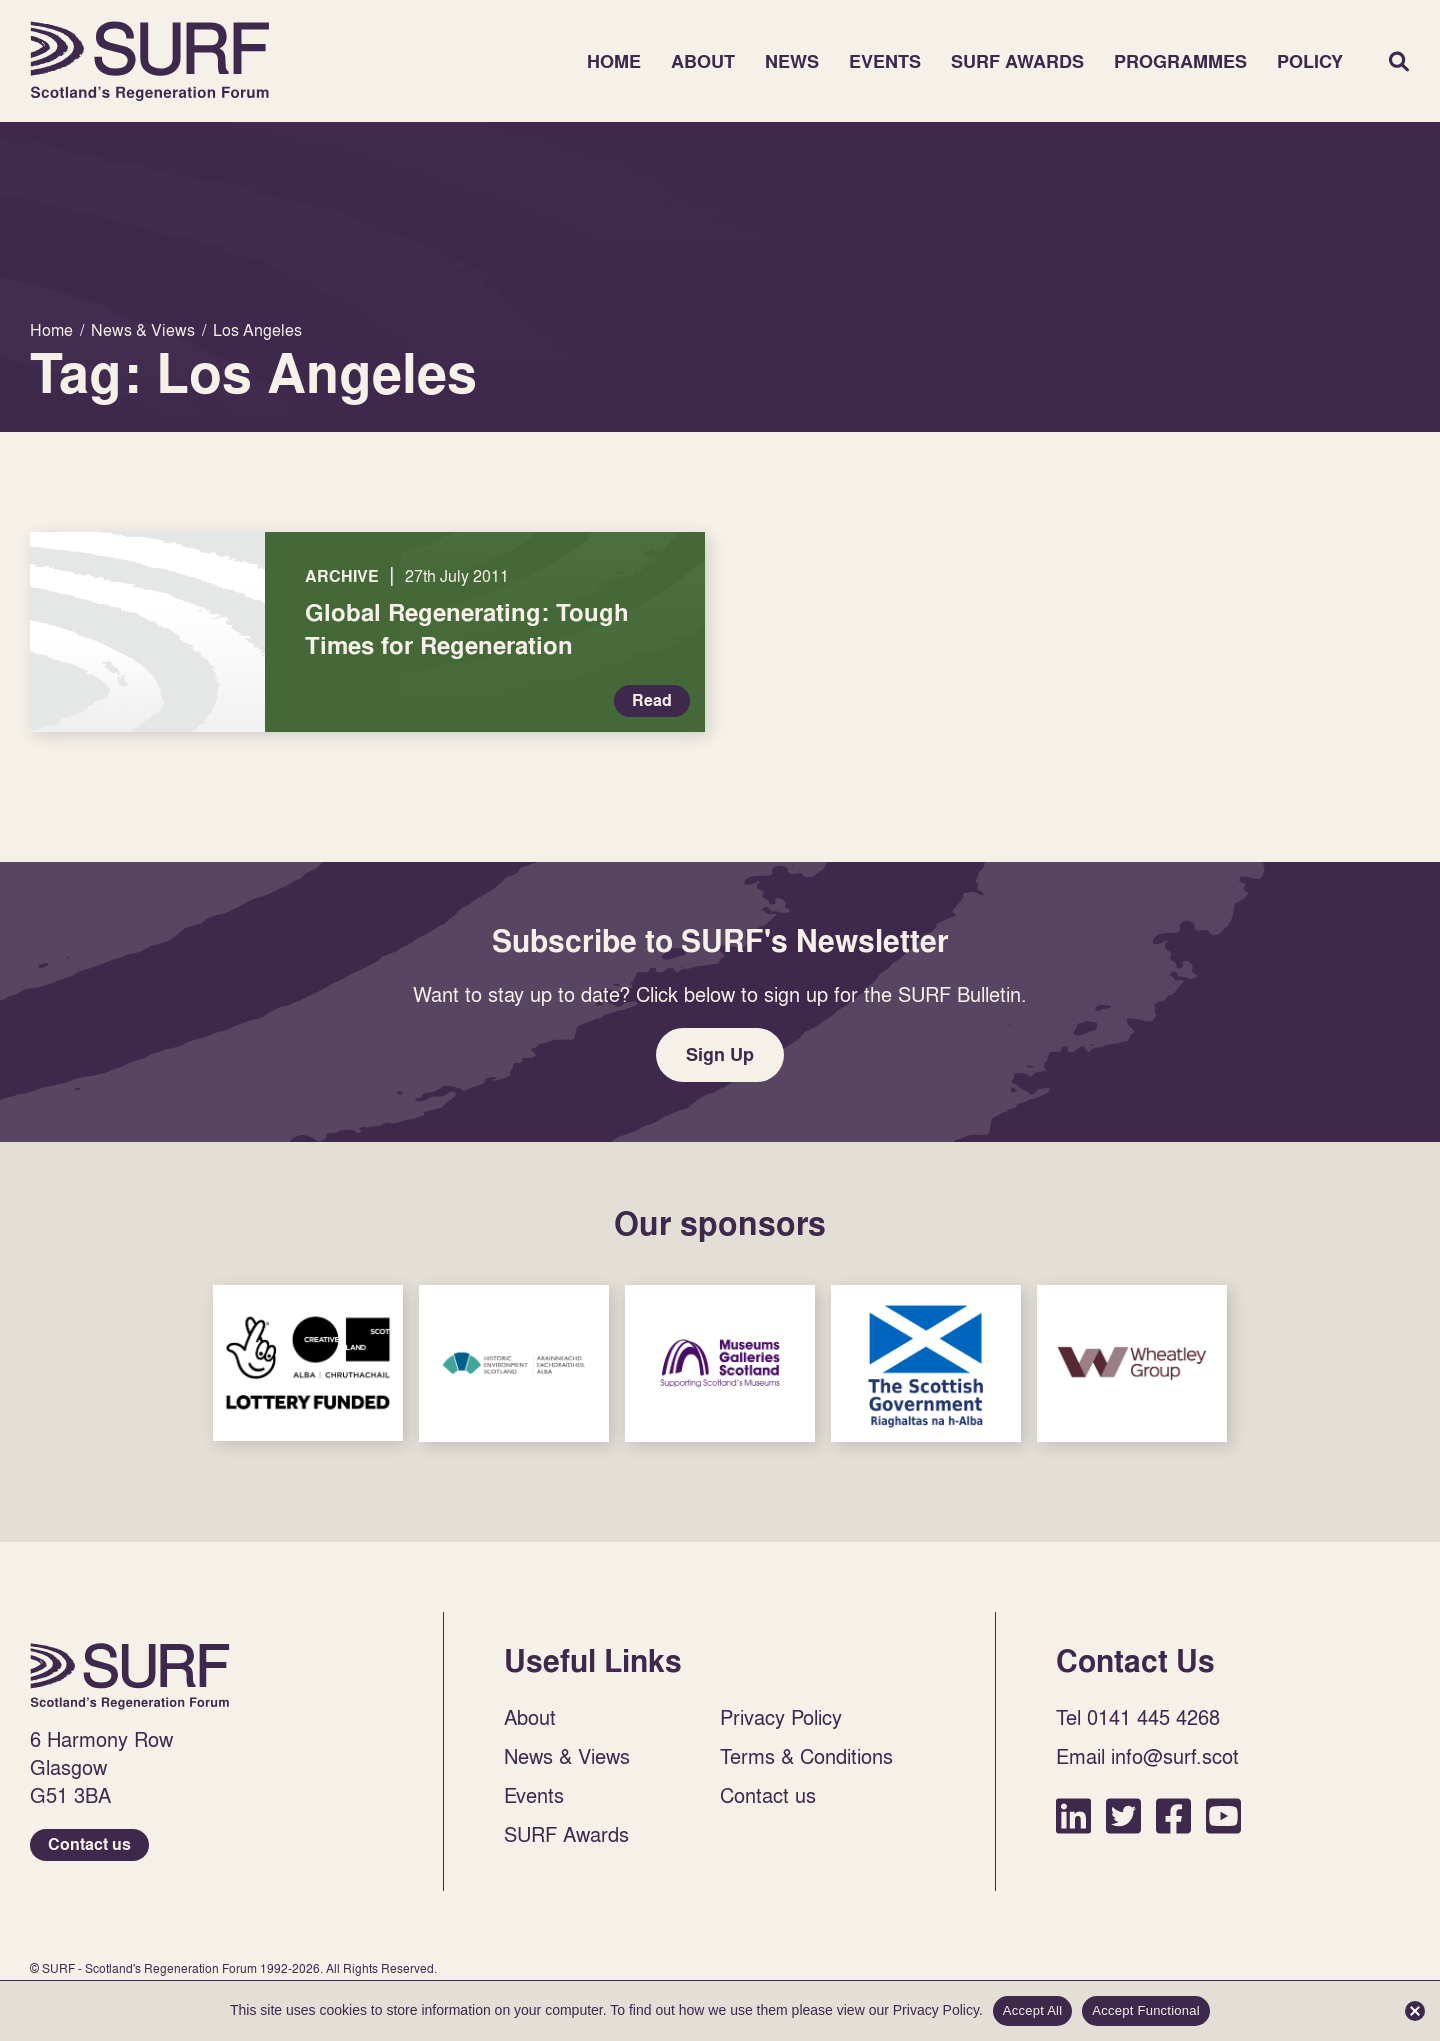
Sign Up (720, 1054)
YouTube (1223, 1815)
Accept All (1033, 2010)
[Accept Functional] (1415, 2011)
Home (150, 61)
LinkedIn (1073, 1815)
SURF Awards (1017, 61)
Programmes (1180, 61)
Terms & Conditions (806, 1756)
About (703, 61)
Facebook (1173, 1815)
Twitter (1123, 1815)
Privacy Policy (781, 1717)
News (792, 61)
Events (885, 61)
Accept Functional (1146, 2010)
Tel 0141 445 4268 (1138, 1717)
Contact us (89, 1844)
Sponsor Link (308, 1363)
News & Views (567, 1756)
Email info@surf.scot (1147, 1756)
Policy (1310, 61)
